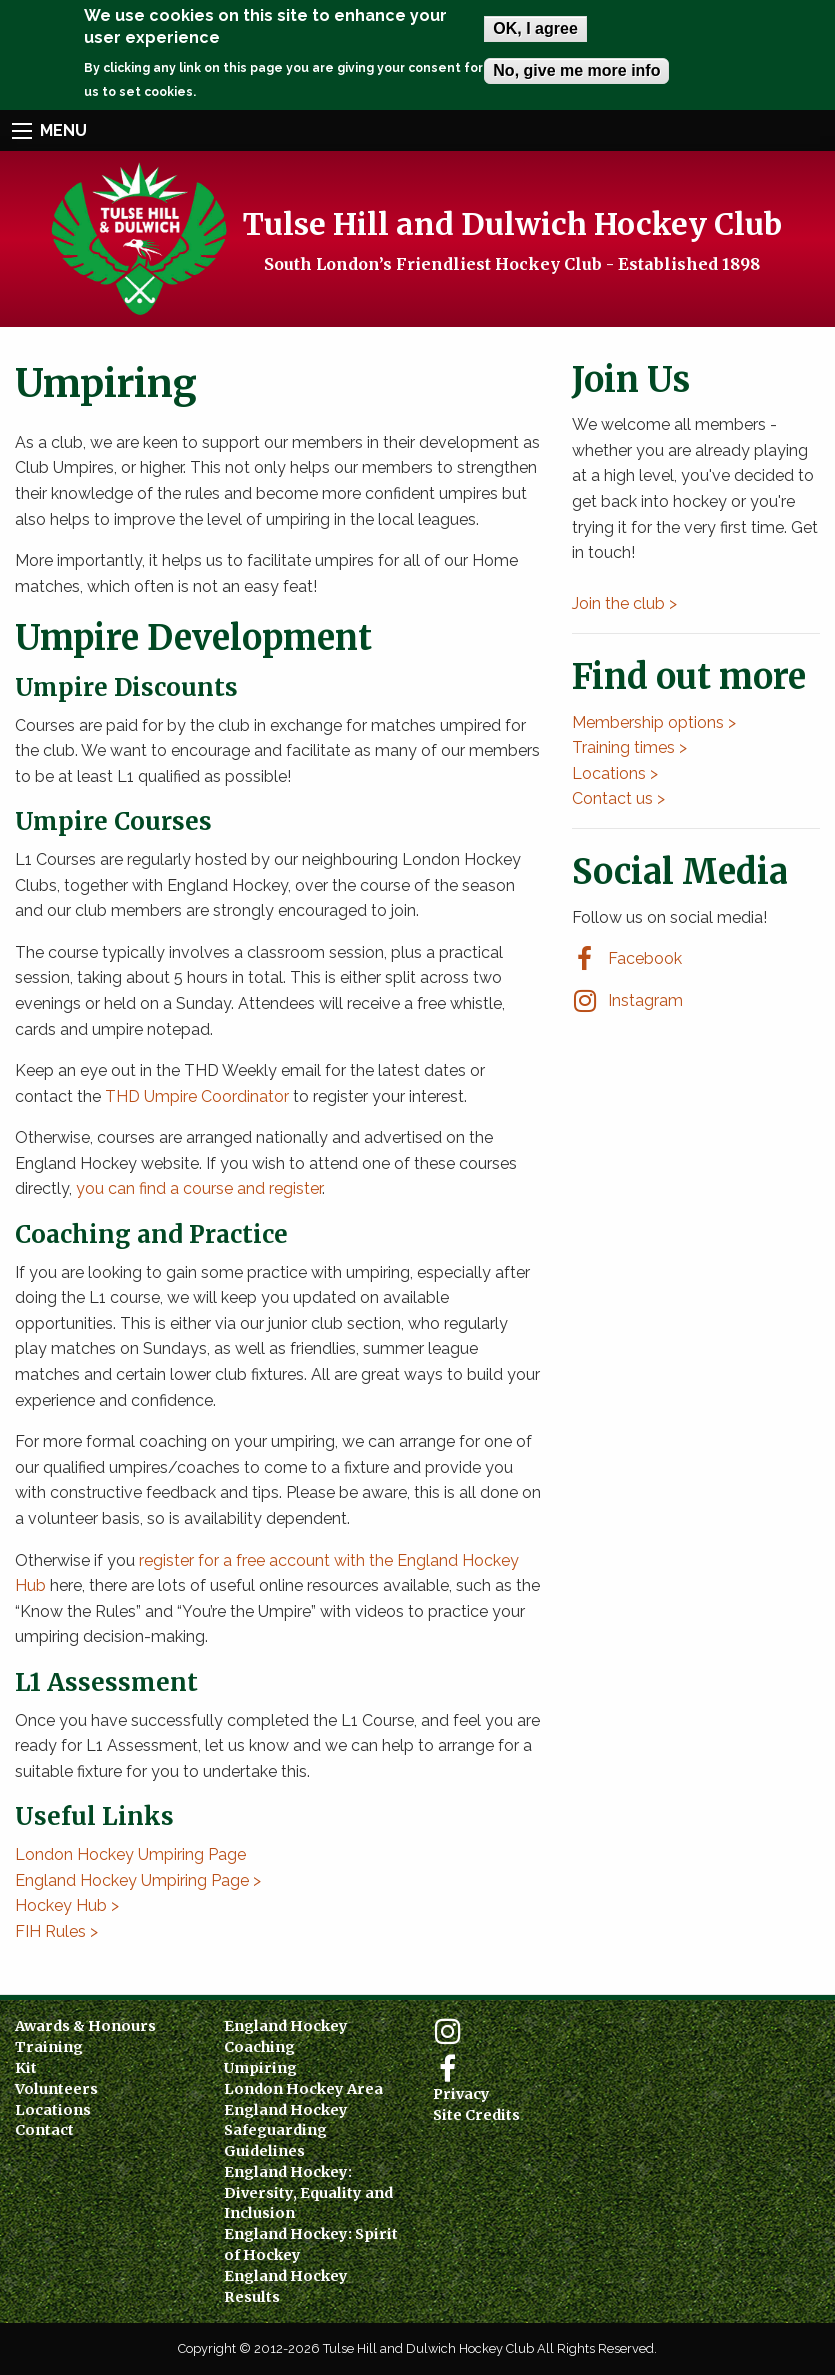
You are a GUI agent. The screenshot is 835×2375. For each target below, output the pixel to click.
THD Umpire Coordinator (197, 1096)
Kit (26, 2068)
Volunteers (56, 2089)
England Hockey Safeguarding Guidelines (286, 2131)
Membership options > (654, 722)
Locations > (615, 773)
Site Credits (476, 2115)
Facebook (645, 958)
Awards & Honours (85, 2026)
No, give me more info (576, 70)
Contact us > (618, 798)
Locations (53, 2110)
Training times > (629, 747)
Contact (44, 2130)
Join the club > (624, 603)
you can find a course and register (199, 1188)
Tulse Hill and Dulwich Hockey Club (512, 223)
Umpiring (260, 2068)
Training (49, 2047)
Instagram (645, 1000)
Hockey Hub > (67, 1905)
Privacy (461, 2094)
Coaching (259, 2047)
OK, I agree (535, 28)
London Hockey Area (303, 2089)
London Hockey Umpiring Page (130, 1854)
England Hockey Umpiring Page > (138, 1880)
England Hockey (286, 2026)
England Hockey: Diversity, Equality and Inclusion (308, 2193)
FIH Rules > (56, 1931)
